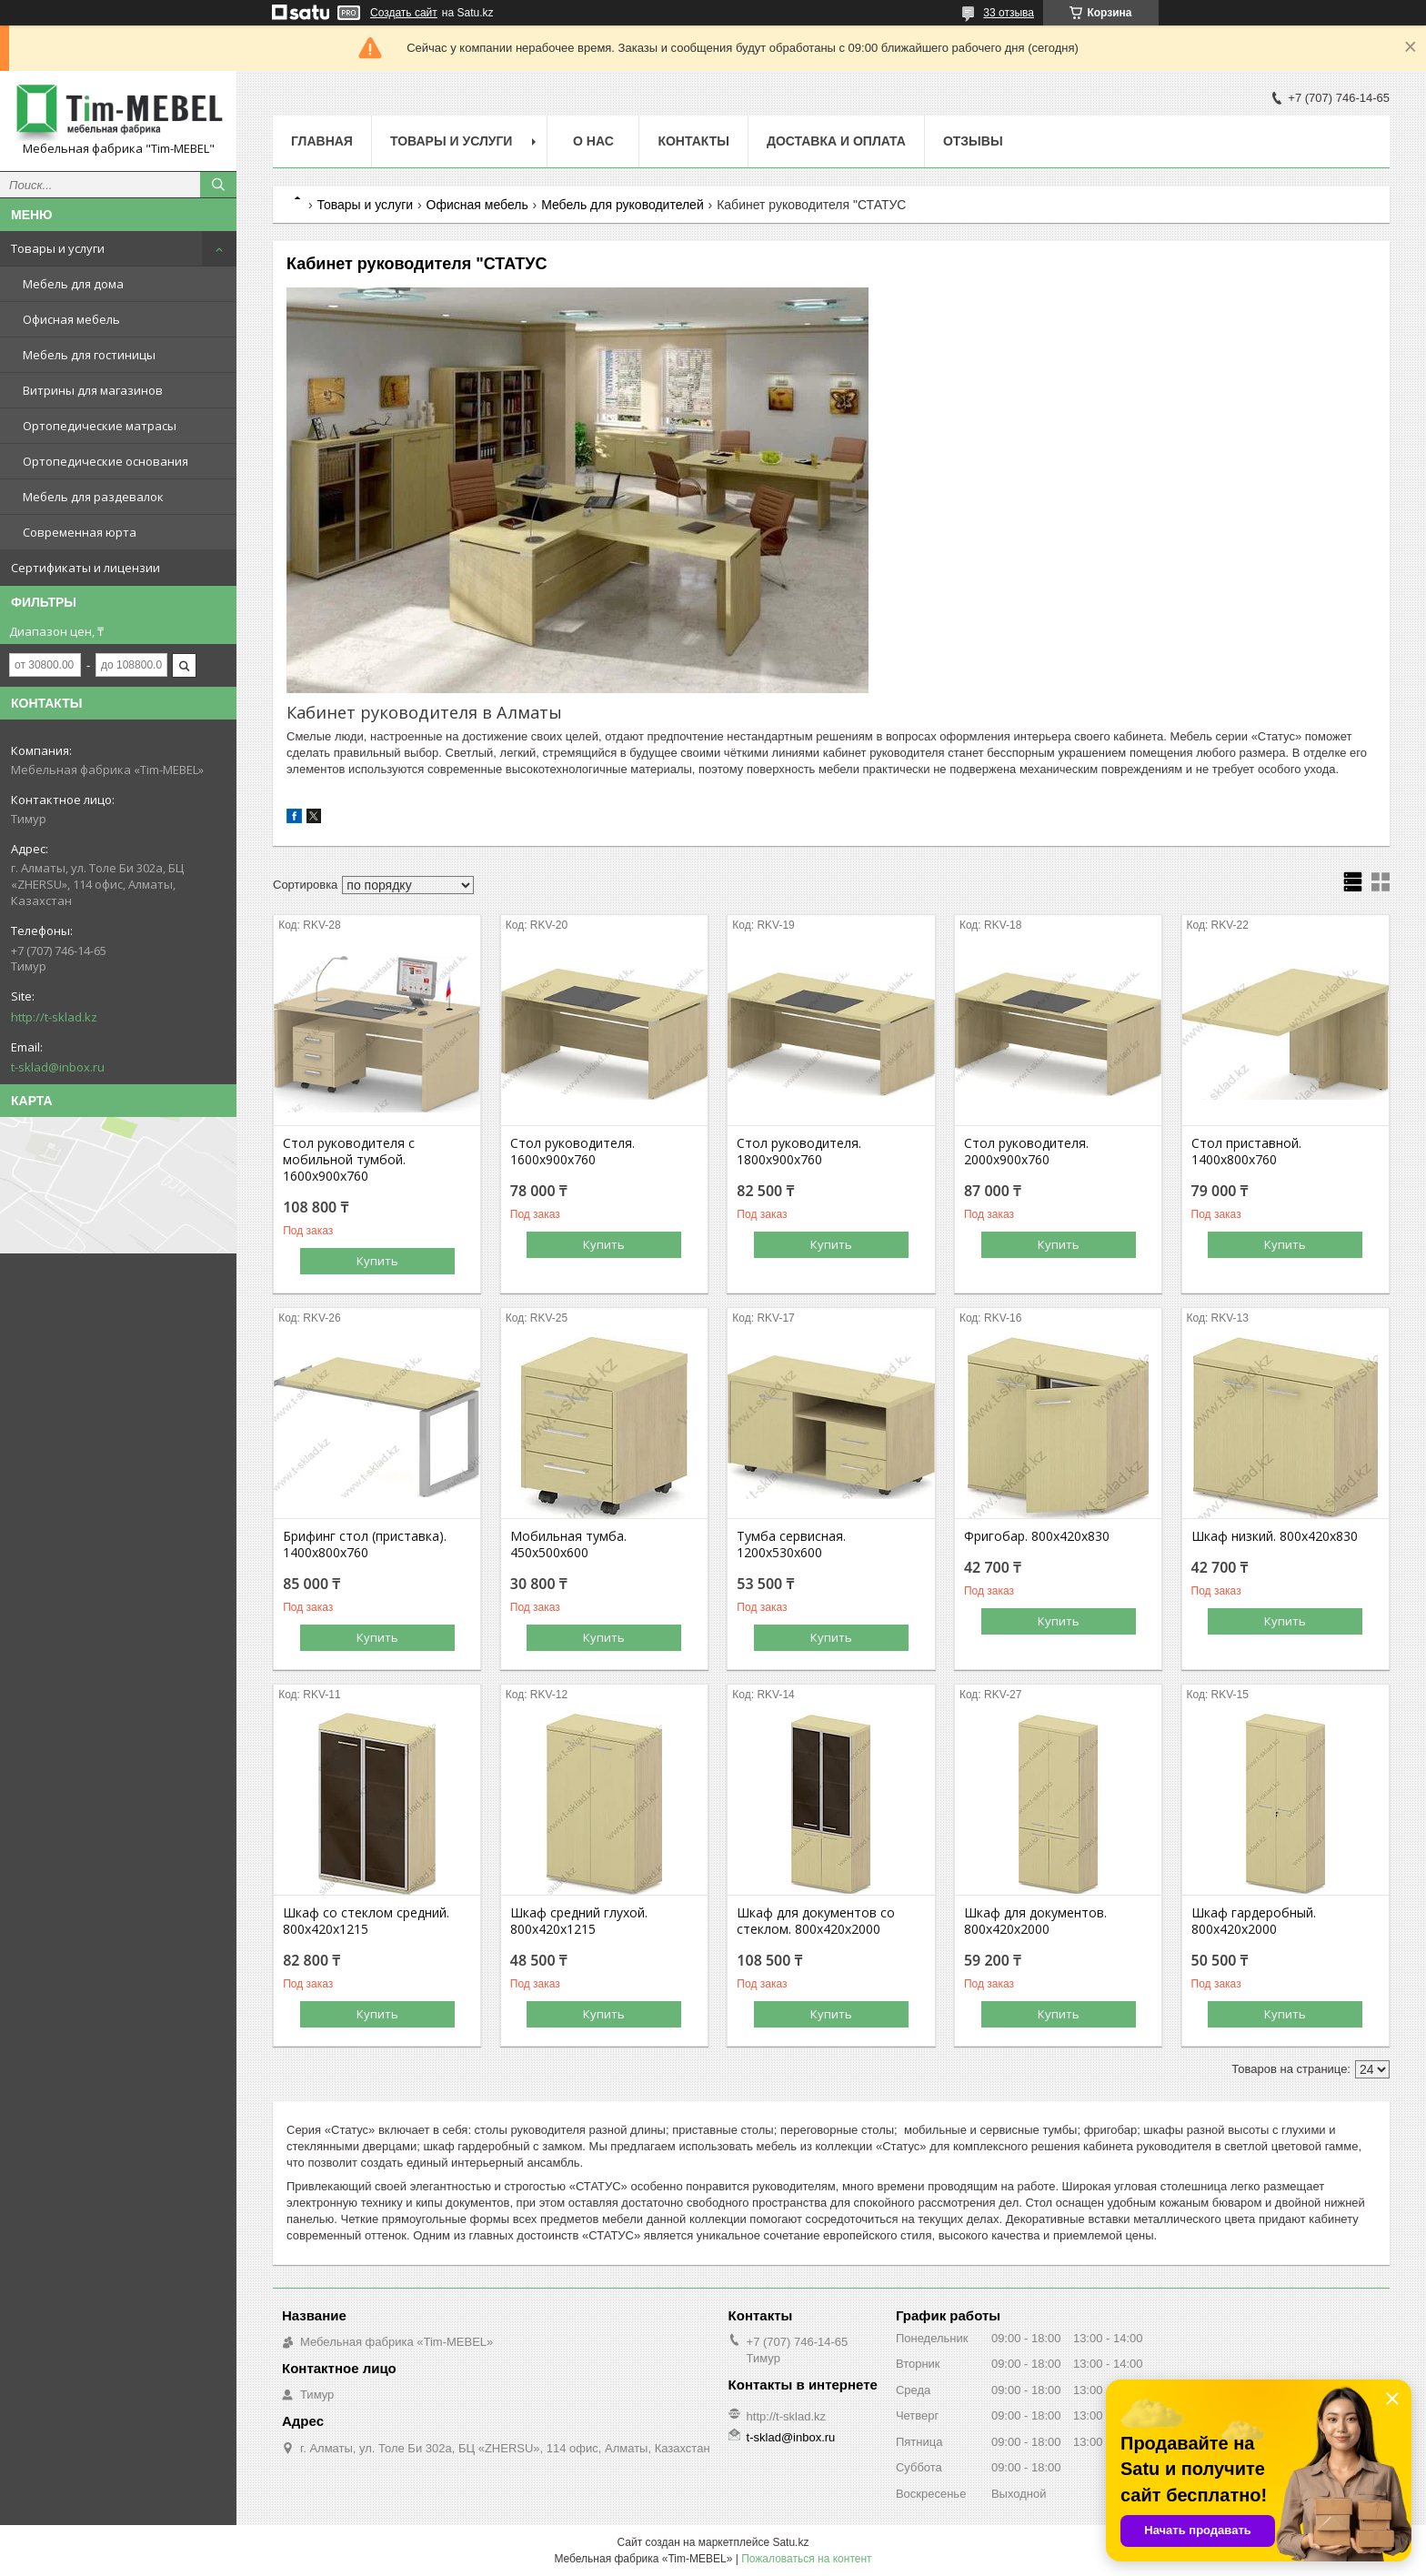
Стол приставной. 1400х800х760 (1246, 1151)
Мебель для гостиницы (89, 355)
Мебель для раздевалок (93, 496)
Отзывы (973, 141)
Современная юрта (79, 532)
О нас (593, 141)
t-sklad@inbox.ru (58, 1067)
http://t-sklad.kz (54, 1017)
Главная (322, 141)
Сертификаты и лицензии (85, 567)
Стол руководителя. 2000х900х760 (1026, 1151)
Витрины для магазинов (93, 390)
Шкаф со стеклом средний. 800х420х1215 (366, 1921)
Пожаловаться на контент (806, 2558)
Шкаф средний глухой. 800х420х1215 (579, 1921)
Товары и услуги (58, 248)
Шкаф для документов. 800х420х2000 (1035, 1921)
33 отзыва (1008, 12)
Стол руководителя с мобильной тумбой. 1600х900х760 (349, 1159)
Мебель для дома (73, 284)
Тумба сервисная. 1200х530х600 (791, 1544)
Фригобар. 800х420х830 (1037, 1536)
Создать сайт (403, 12)
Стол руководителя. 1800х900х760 (799, 1151)
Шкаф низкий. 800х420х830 (1274, 1536)
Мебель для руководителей (622, 204)
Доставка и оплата (836, 141)
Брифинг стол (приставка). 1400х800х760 (365, 1544)
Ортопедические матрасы (99, 426)
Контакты (693, 141)
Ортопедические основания (105, 461)
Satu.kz (790, 2542)
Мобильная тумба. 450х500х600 (568, 1544)
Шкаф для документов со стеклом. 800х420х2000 (816, 1921)
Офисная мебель (71, 319)
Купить (377, 1261)
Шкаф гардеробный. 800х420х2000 (1253, 1921)
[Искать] (218, 184)
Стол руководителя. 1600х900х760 (572, 1151)
